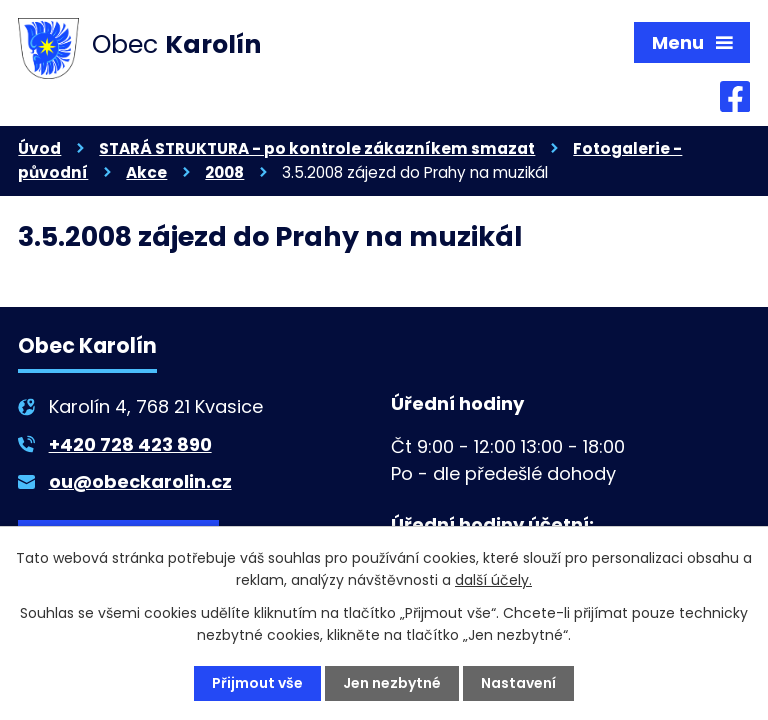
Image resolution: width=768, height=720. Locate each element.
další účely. (493, 580)
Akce (146, 172)
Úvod (39, 148)
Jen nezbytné (392, 683)
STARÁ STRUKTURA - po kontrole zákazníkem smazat (317, 148)
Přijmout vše (257, 683)
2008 (224, 172)
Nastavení (518, 683)
